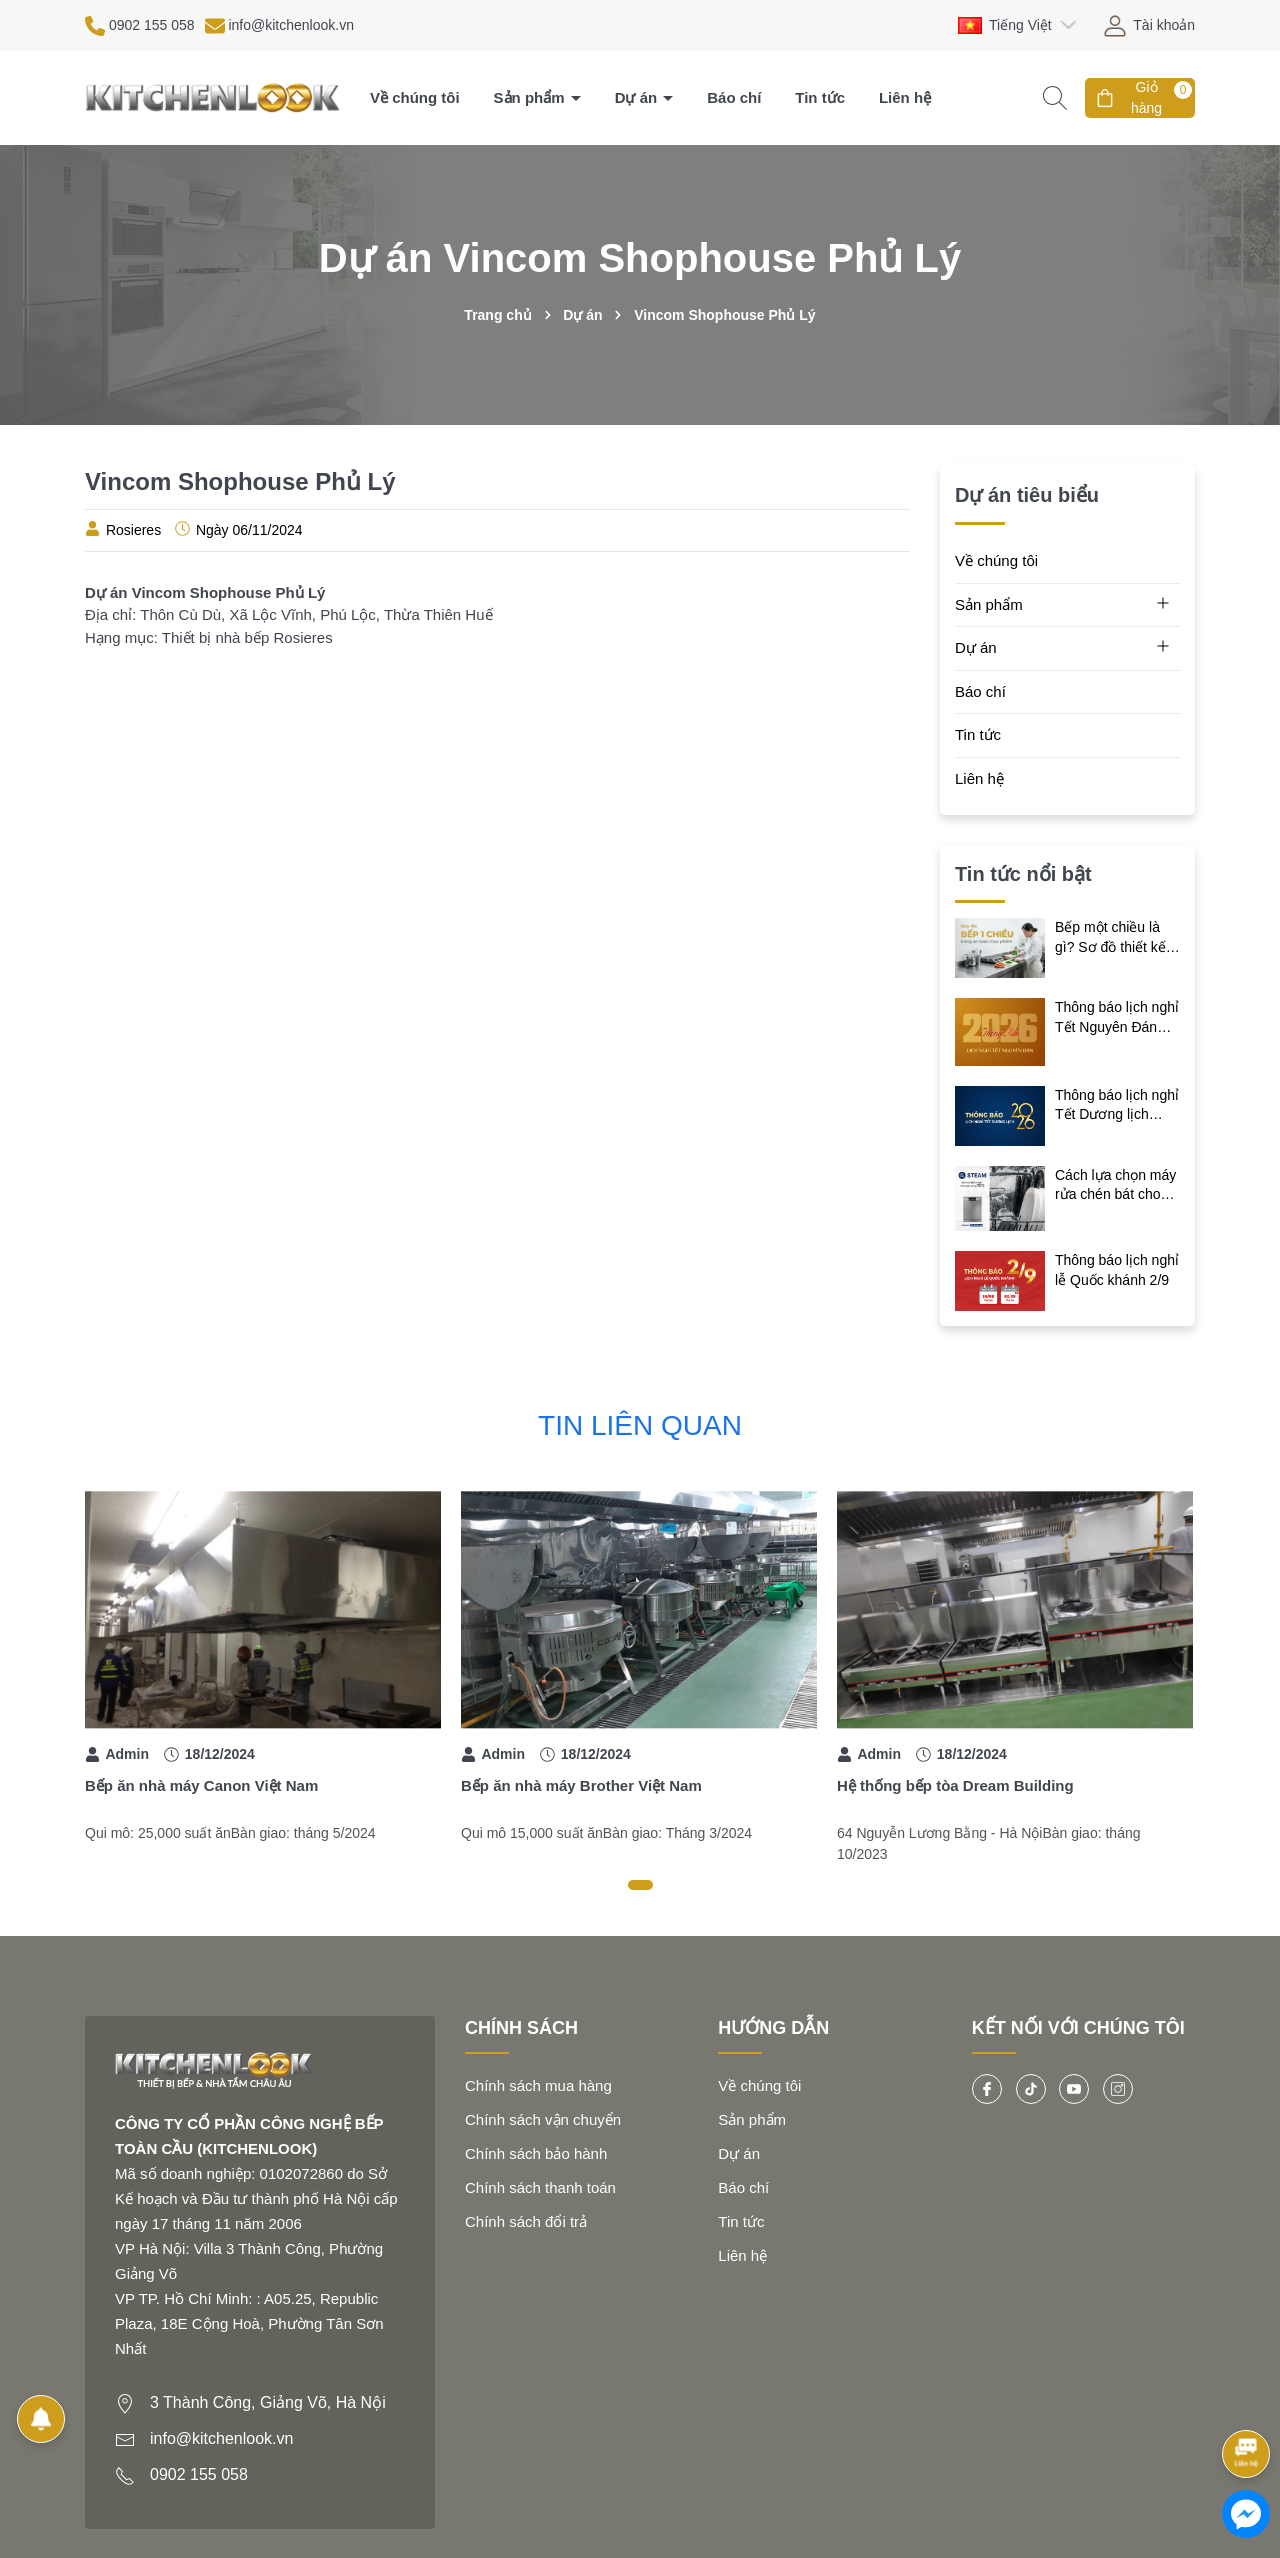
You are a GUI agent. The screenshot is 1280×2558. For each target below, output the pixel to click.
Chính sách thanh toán (540, 2187)
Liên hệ (905, 97)
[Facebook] (987, 2089)
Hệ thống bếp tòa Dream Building (955, 1785)
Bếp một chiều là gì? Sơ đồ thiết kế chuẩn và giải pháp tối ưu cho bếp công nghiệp (1117, 938)
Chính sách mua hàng (538, 2085)
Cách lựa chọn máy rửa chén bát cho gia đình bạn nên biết (1115, 1186)
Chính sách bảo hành (536, 2153)
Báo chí (734, 97)
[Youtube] (1074, 2089)
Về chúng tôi (415, 97)
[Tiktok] (1031, 2089)
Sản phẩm (531, 97)
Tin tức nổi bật (1023, 874)
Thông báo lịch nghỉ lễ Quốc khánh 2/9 (1117, 1270)
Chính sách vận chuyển (543, 2119)
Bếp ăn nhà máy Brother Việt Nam (581, 1785)
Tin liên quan (640, 1425)
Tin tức (820, 97)
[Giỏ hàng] (1140, 98)
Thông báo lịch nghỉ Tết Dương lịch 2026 (1117, 1106)
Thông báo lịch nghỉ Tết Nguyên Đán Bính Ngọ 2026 (1117, 1018)
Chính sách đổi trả (526, 2221)
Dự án (638, 97)
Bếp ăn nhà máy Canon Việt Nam (201, 1785)
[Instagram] (1118, 2089)
